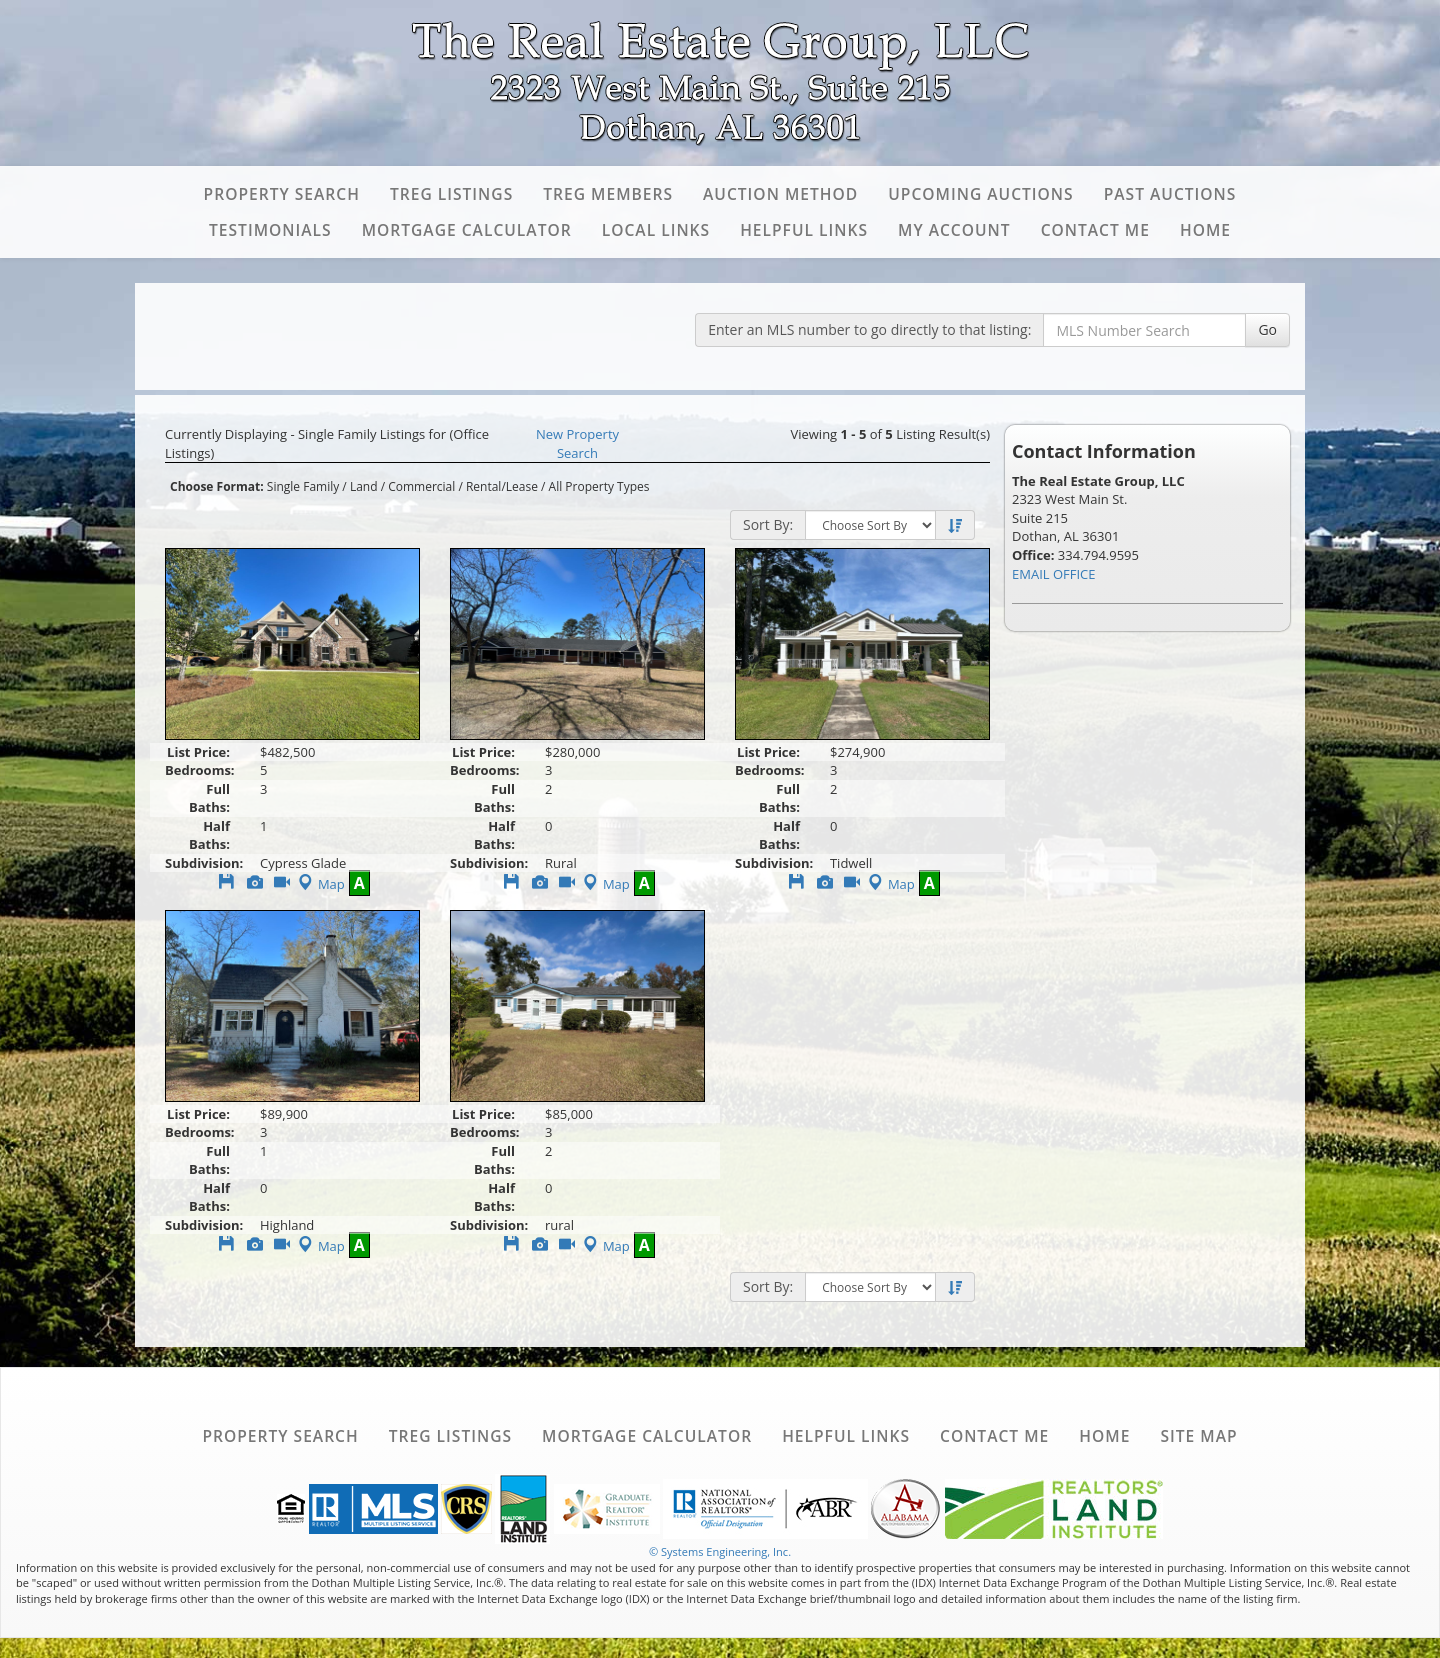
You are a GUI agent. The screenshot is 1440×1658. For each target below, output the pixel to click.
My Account (954, 230)
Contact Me (1095, 230)
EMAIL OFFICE (1054, 574)
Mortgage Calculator (467, 230)
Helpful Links (804, 230)
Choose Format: (217, 486)
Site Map (1198, 1436)
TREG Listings (451, 194)
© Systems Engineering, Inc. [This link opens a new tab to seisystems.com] (720, 1551)
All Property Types (599, 486)
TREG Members (608, 194)
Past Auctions (1170, 194)
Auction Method (780, 194)
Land (364, 486)
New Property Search (577, 443)
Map (319, 884)
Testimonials (270, 230)
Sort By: (768, 524)
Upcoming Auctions (980, 194)
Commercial (421, 486)
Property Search (282, 194)
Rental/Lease (502, 486)
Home (1205, 230)
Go (1267, 329)
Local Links (656, 230)
